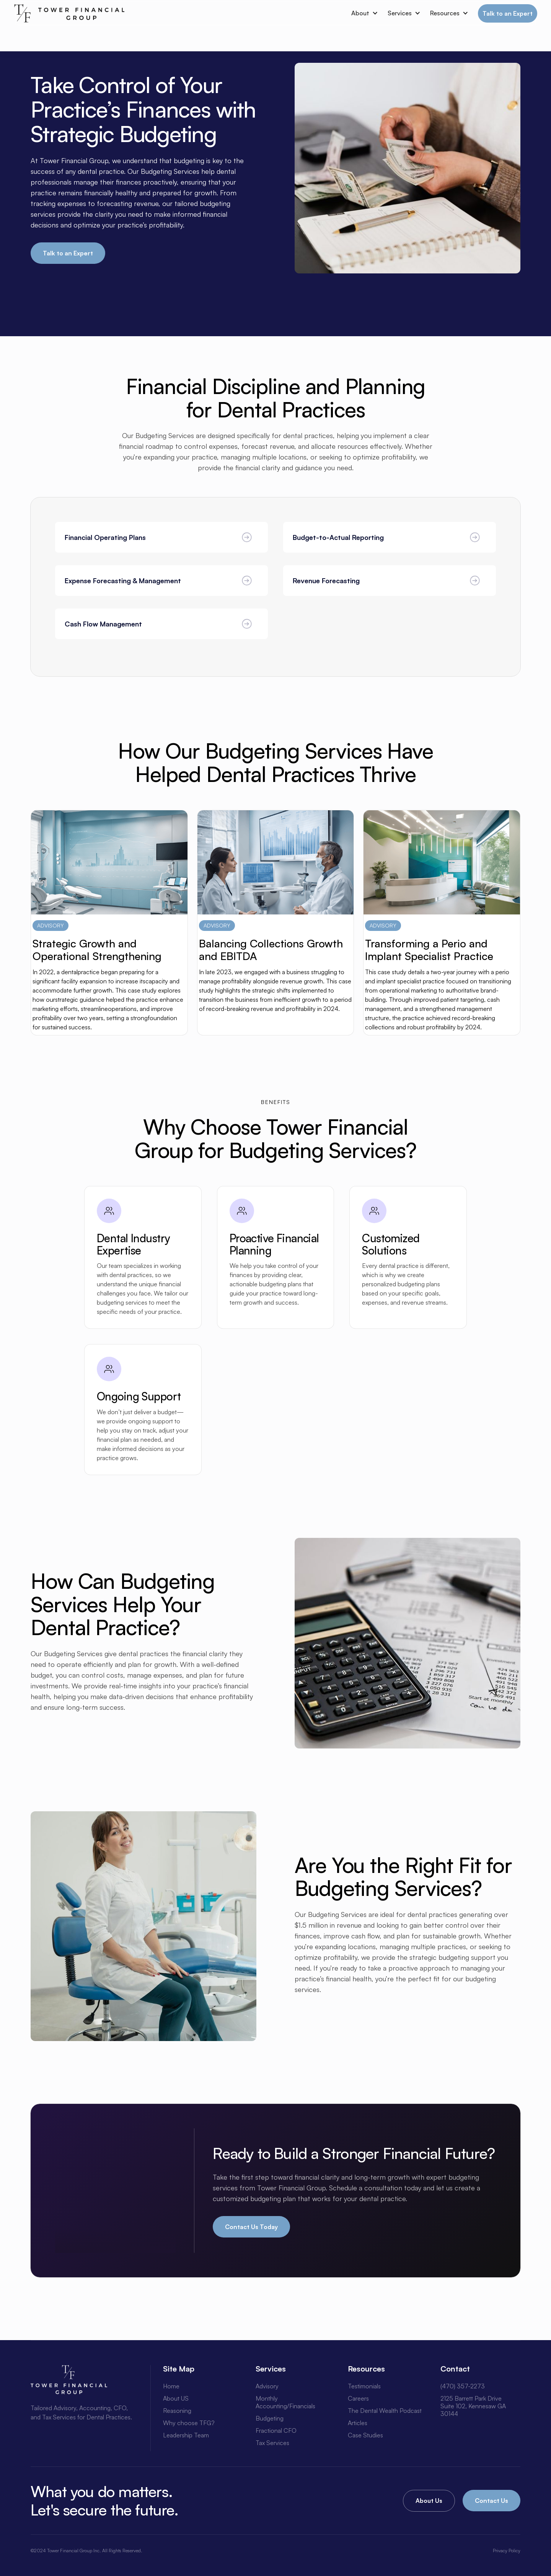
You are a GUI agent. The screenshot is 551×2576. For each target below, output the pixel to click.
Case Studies (365, 2435)
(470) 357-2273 (462, 2386)
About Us (429, 2500)
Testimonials (364, 2386)
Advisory (267, 2386)
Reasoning (177, 2410)
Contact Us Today (251, 2227)
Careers (358, 2398)
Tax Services (272, 2443)
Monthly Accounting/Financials (285, 2402)
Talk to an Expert (508, 13)
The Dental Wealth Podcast (385, 2410)
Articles (357, 2423)
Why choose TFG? (189, 2423)
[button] (362, 13)
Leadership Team (186, 2435)
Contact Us (491, 2500)
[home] (69, 13)
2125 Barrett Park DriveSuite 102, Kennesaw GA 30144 (473, 2405)
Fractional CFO (276, 2430)
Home (171, 2386)
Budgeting (270, 2418)
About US (176, 2398)
